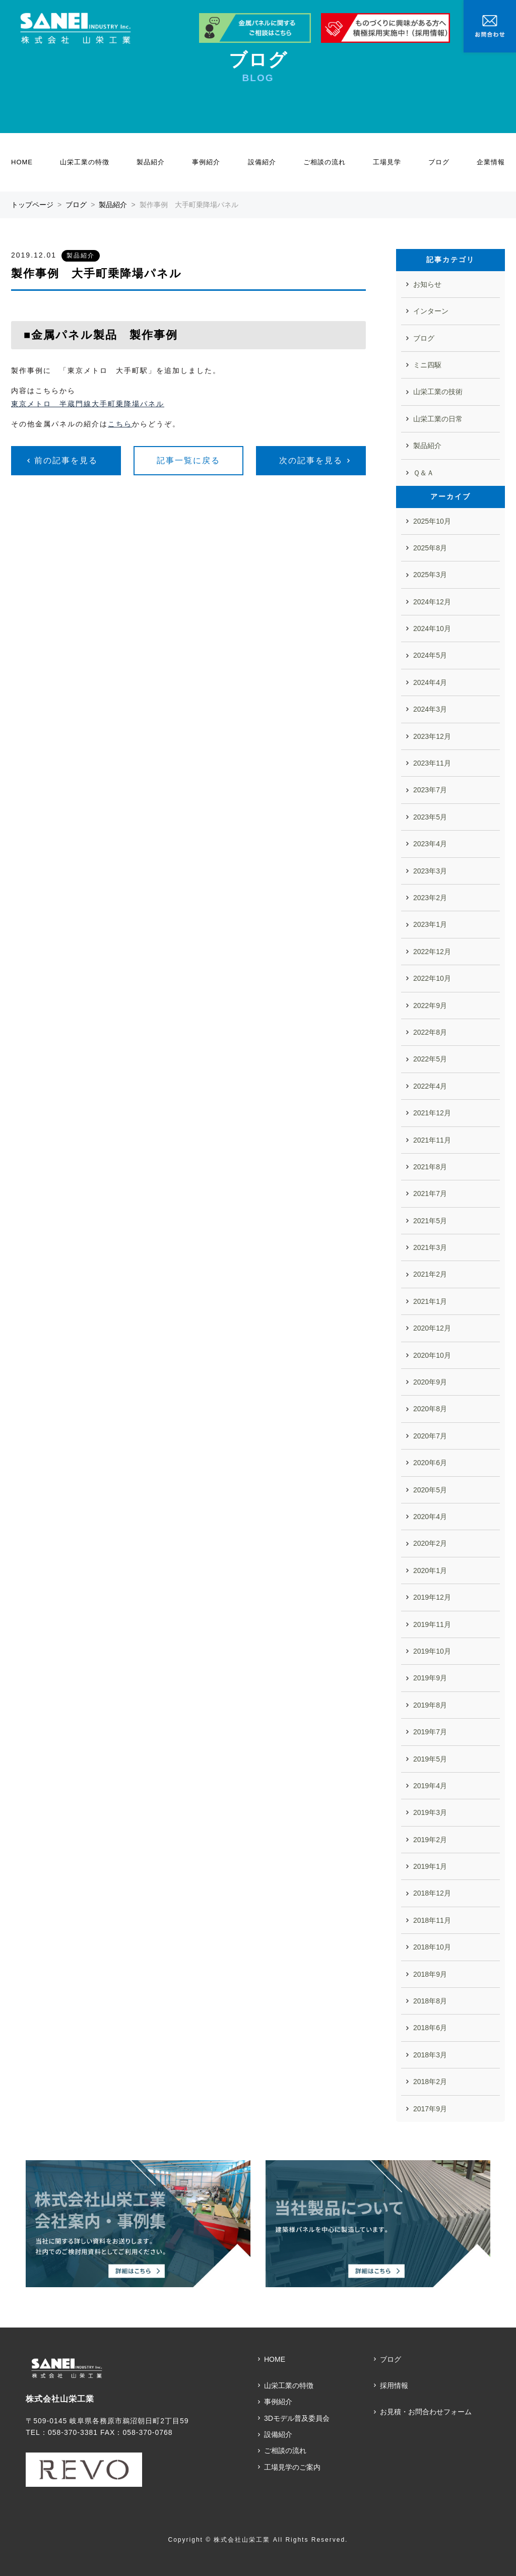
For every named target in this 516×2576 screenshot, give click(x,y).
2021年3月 (430, 1247)
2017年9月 (430, 2109)
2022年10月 (432, 978)
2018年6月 (430, 2028)
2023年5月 (430, 817)
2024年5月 (430, 655)
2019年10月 (432, 1651)
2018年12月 (432, 1893)
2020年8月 (430, 1409)
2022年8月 (430, 1032)
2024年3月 (430, 709)
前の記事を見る (66, 460)
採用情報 (394, 2385)
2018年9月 (430, 1974)
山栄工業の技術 (438, 392)
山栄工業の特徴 (84, 162)
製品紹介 (151, 162)
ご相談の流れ (324, 162)
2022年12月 (432, 952)
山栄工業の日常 (438, 419)
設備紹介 (262, 162)
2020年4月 (430, 1517)
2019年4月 (430, 1786)
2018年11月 (432, 1920)
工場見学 (387, 162)
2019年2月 (430, 1840)
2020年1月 (430, 1570)
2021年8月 (430, 1167)
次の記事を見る (311, 460)
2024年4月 (430, 682)
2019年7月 (430, 1732)
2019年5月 (430, 1759)
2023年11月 (432, 763)
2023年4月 (430, 844)
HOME (22, 162)
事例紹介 (206, 162)
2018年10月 (432, 1947)
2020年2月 (430, 1543)
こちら (120, 424)
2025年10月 (432, 521)
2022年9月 (430, 1005)
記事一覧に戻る (188, 460)
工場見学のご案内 (292, 2467)
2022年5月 (430, 1059)
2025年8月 (430, 548)
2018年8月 (430, 2001)
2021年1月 (430, 1301)
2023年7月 (430, 790)
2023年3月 (430, 871)
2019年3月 (430, 1812)
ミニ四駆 (427, 365)
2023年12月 (432, 736)
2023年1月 (430, 924)
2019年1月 (430, 1866)
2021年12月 (432, 1113)
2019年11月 (432, 1624)
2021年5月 (430, 1221)
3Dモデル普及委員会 (297, 2418)
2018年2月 (430, 2082)
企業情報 (491, 162)
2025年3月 (430, 575)
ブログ (438, 162)
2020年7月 (430, 1436)
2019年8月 (430, 1705)
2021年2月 (430, 1274)
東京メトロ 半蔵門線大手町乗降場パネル (87, 404)
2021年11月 (432, 1140)
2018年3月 (430, 2055)
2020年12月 (432, 1328)
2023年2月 (430, 898)
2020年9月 (430, 1382)
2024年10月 (432, 628)
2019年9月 (430, 1678)
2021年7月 (430, 1193)
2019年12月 (432, 1597)
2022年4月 (430, 1086)
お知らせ (427, 284)
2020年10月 (432, 1355)
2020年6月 (430, 1463)
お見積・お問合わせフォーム (426, 2412)
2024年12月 (432, 602)
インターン (430, 311)
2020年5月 (430, 1490)
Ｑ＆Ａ (423, 473)
